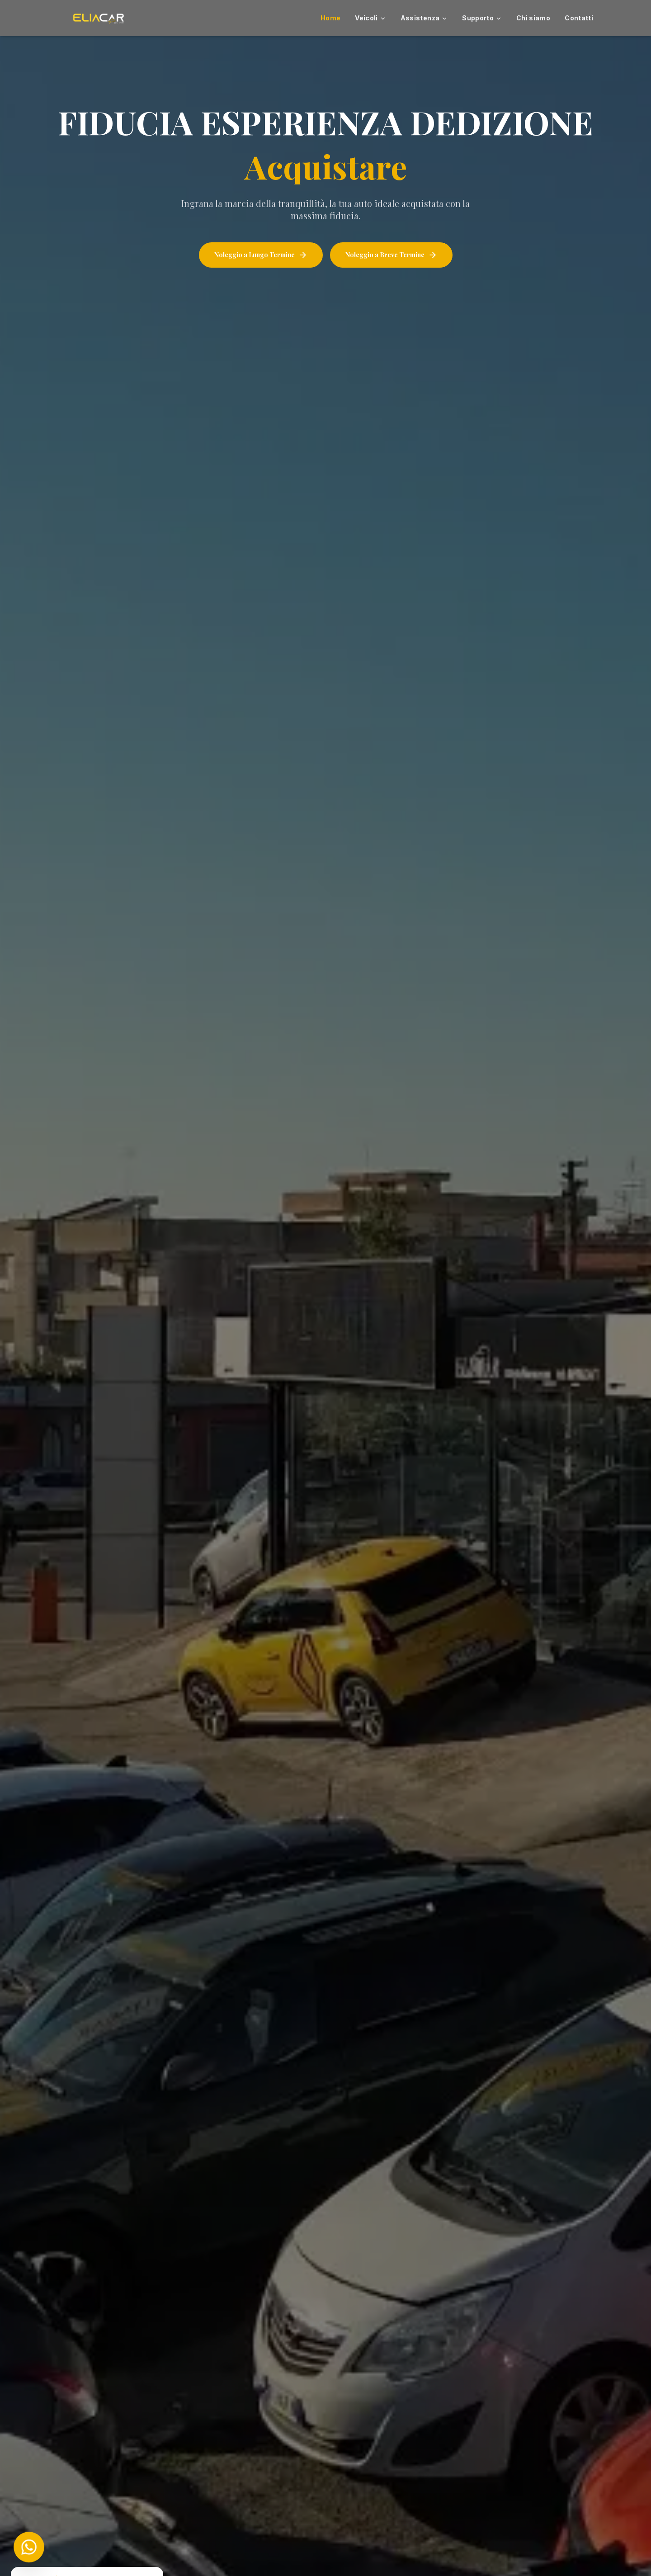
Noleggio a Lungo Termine (260, 254)
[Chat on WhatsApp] (28, 2547)
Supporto (482, 18)
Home (330, 18)
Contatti (579, 18)
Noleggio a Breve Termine (391, 254)
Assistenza (424, 18)
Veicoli (370, 18)
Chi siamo (533, 18)
